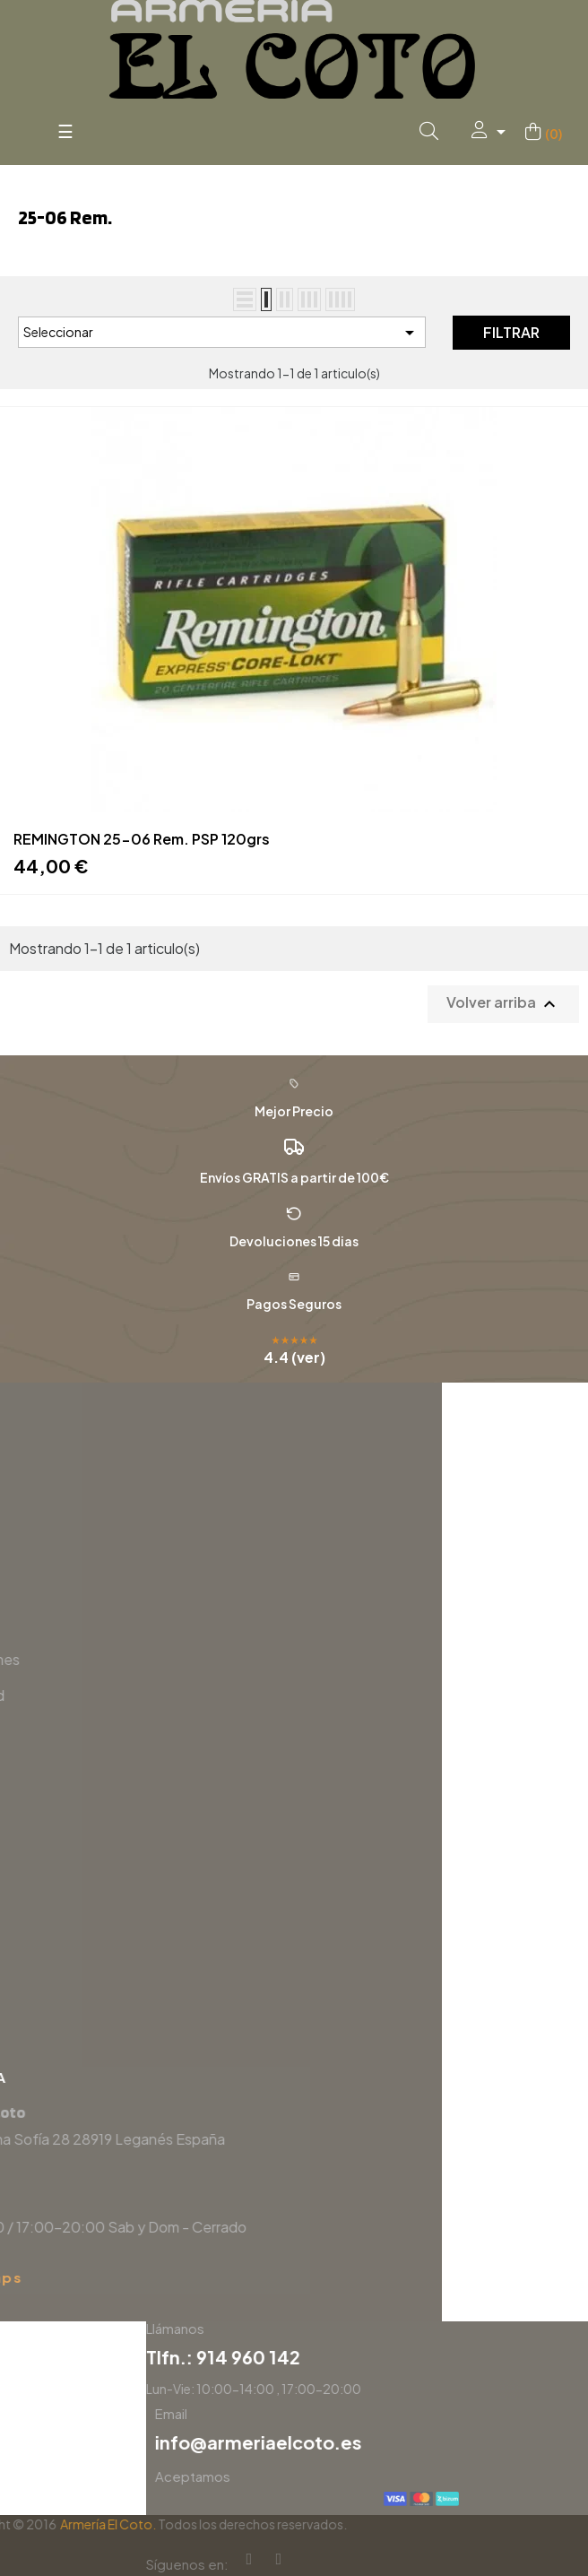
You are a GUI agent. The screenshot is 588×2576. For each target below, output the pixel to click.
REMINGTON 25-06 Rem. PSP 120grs (141, 839)
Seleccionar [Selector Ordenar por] (221, 332)
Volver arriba (503, 1004)
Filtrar (511, 332)
